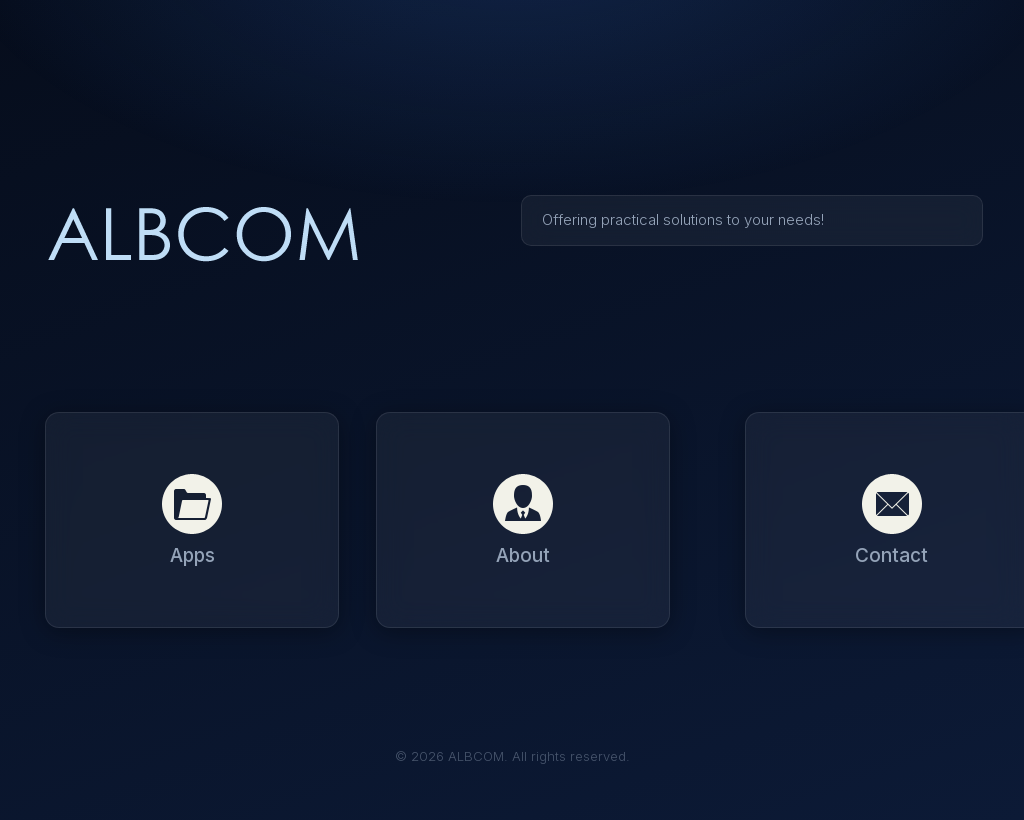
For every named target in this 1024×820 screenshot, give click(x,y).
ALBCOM (205, 237)
